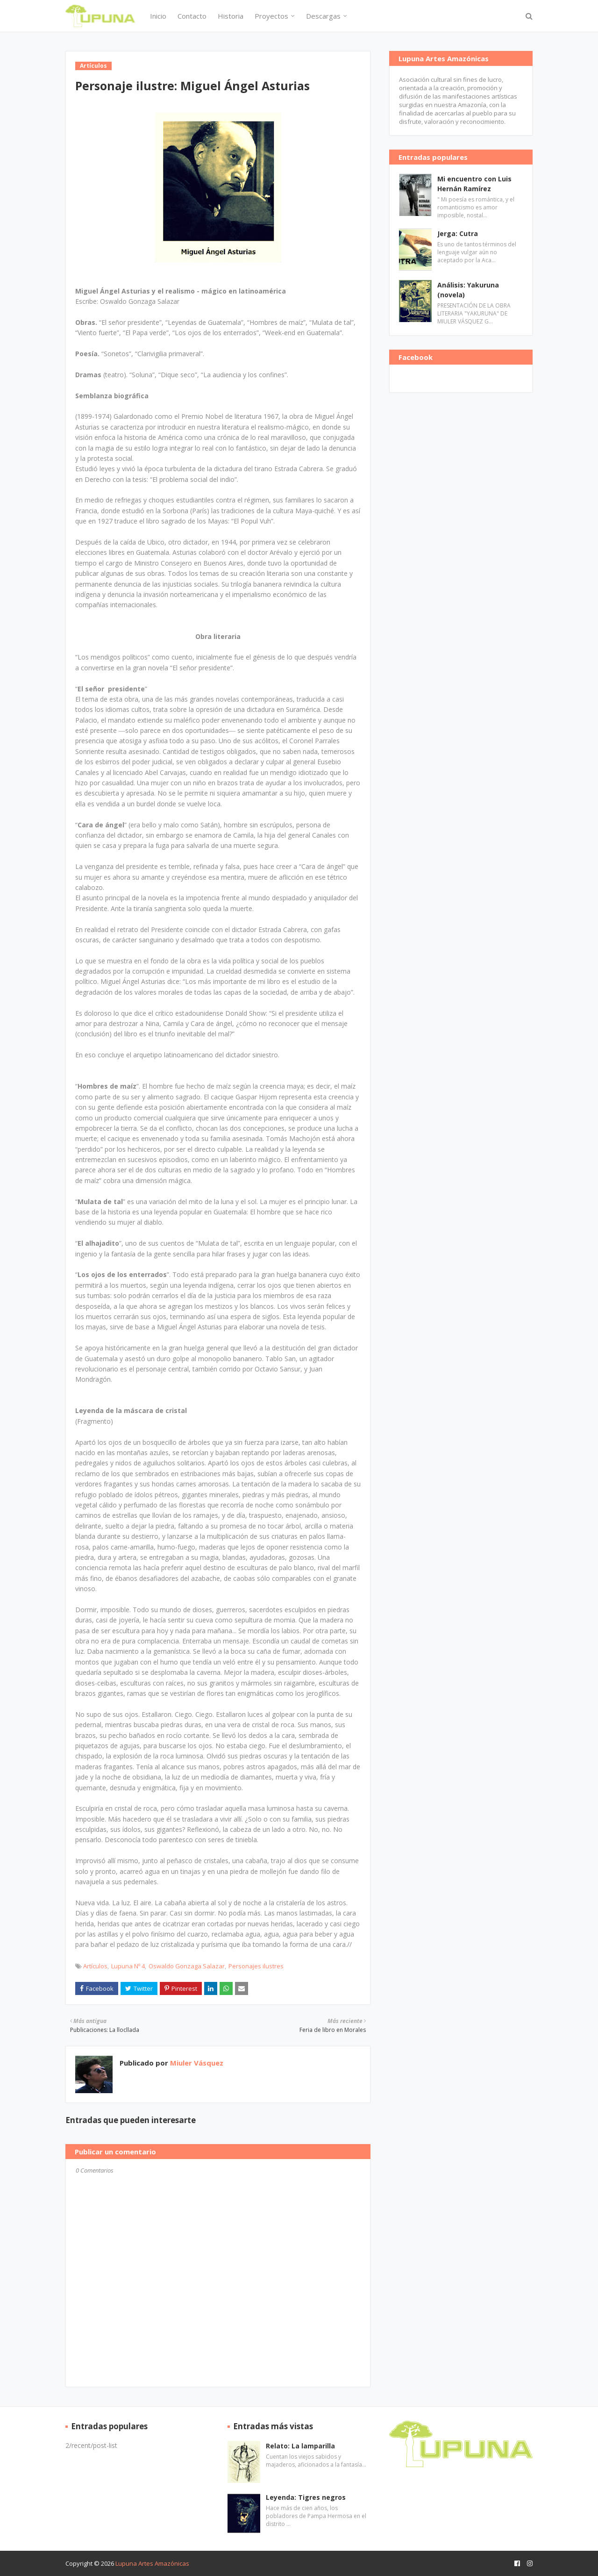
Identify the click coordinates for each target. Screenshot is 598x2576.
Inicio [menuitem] (158, 16)
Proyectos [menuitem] (271, 16)
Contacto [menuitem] (192, 16)
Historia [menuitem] (230, 16)
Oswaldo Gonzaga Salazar (187, 1966)
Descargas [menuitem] (323, 16)
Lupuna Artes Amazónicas (152, 2563)
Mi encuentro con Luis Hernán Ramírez (474, 183)
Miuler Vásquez (195, 2062)
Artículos (95, 1966)
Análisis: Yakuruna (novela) (468, 289)
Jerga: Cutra (457, 233)
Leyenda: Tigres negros (306, 2497)
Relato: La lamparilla (300, 2445)
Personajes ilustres (256, 1966)
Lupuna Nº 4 (128, 1966)
